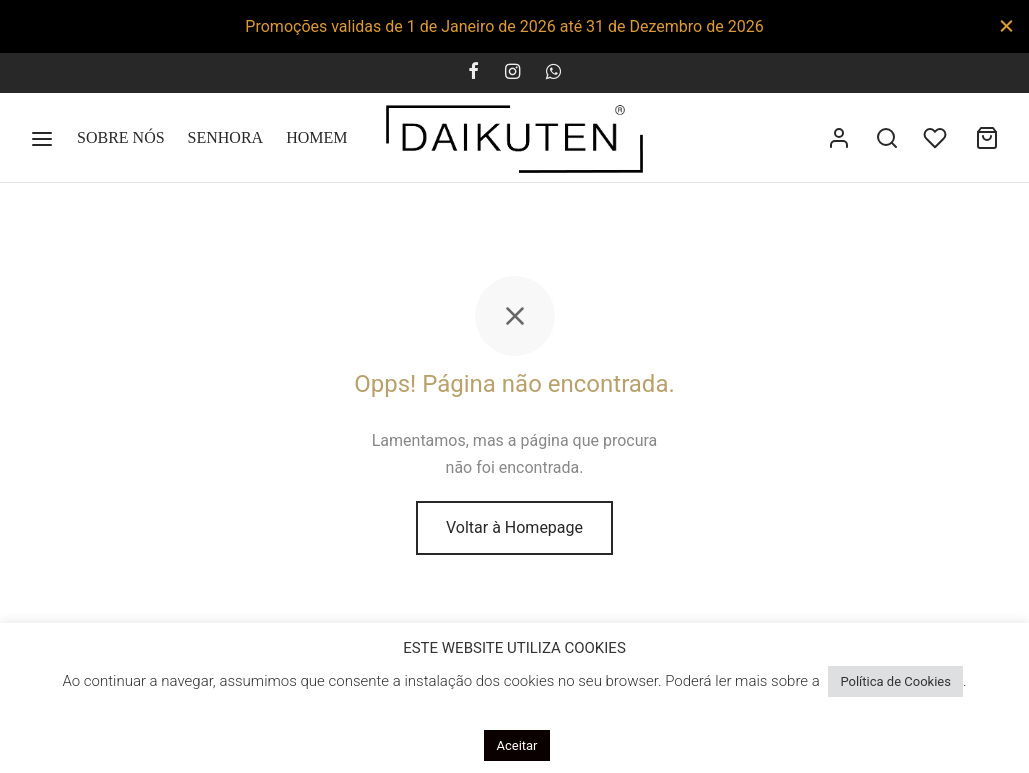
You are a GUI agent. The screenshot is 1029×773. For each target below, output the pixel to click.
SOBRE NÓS (121, 137)
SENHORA (226, 137)
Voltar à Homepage (514, 527)
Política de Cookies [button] (895, 681)
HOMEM (316, 137)
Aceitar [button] (516, 745)
